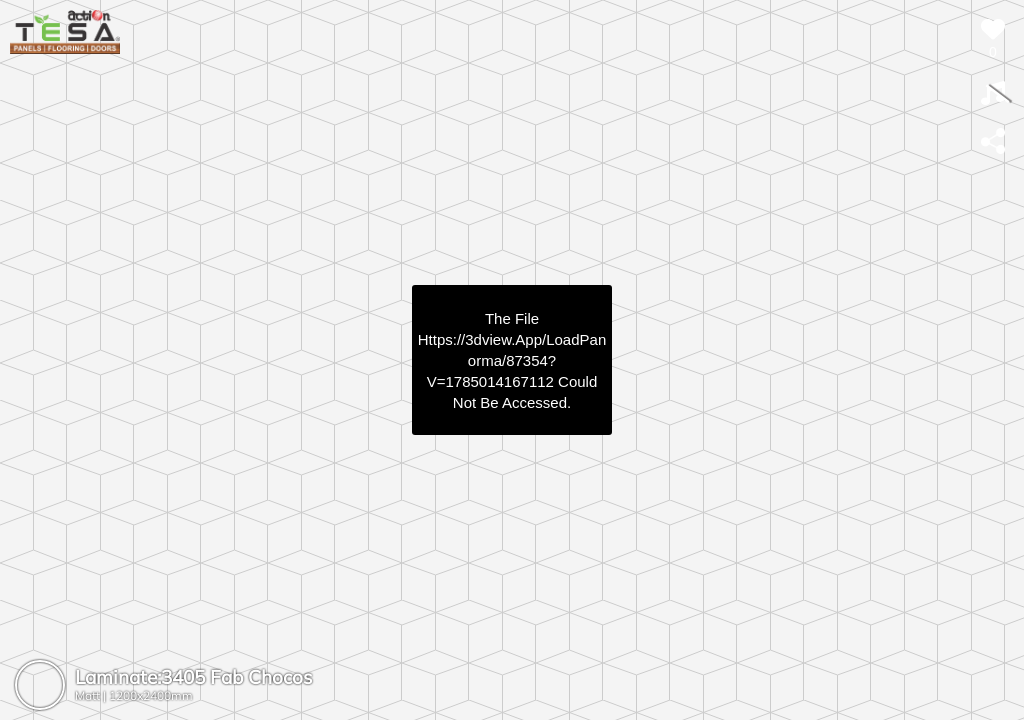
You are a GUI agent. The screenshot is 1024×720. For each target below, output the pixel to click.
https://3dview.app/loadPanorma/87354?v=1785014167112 (512, 360)
